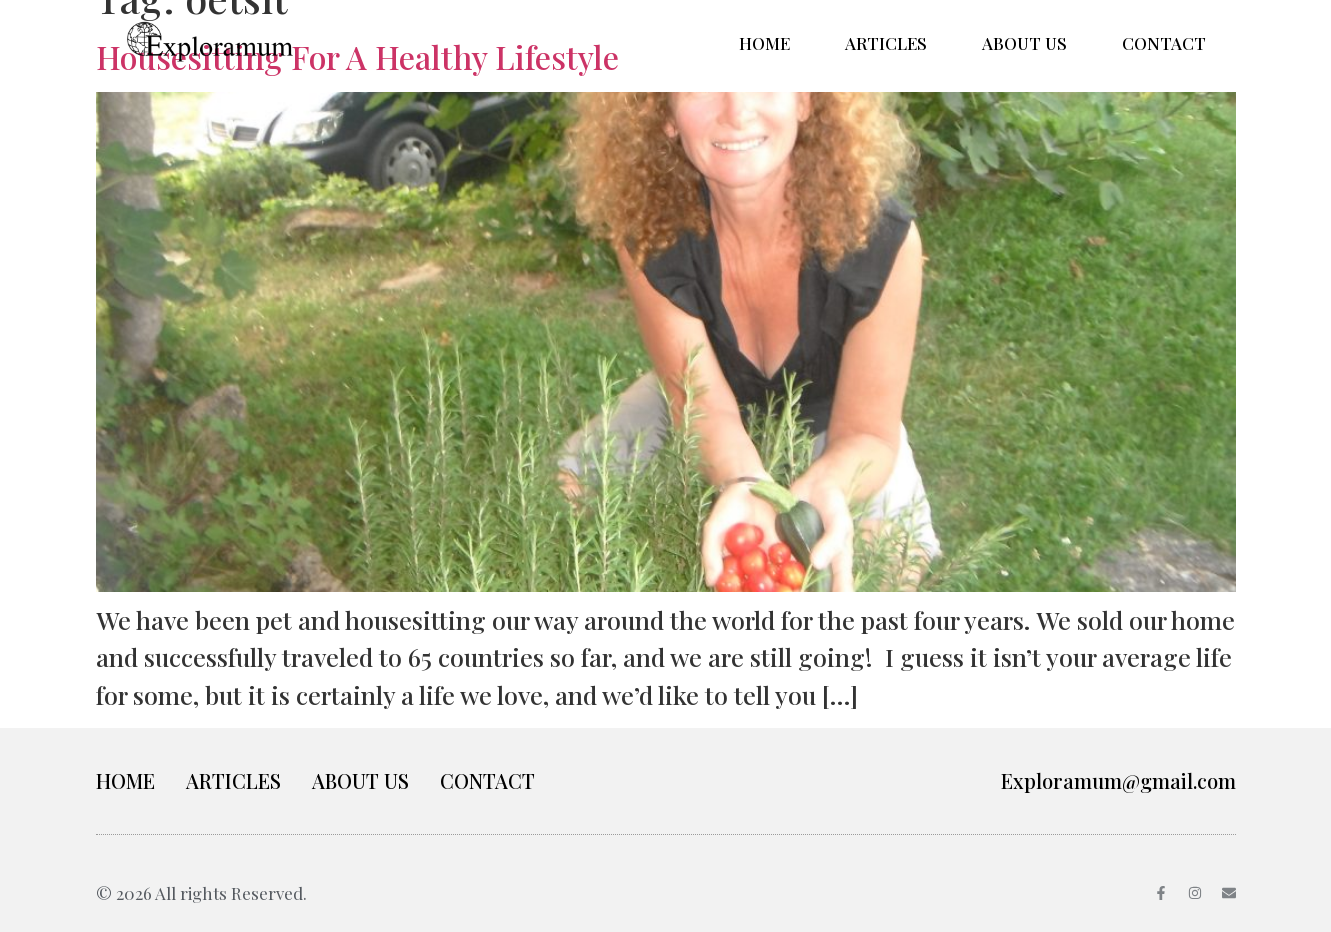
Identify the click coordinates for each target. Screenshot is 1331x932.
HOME (764, 43)
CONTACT (1164, 43)
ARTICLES (886, 43)
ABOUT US (1024, 43)
